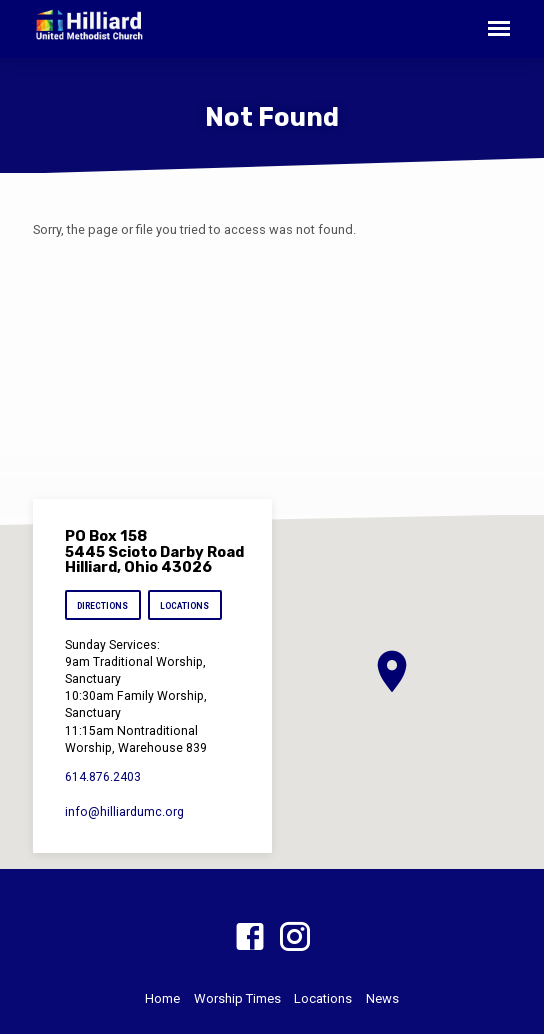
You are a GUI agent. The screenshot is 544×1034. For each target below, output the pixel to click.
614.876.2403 (103, 777)
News (382, 998)
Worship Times (237, 998)
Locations (184, 606)
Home (162, 998)
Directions (102, 606)
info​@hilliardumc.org (124, 812)
